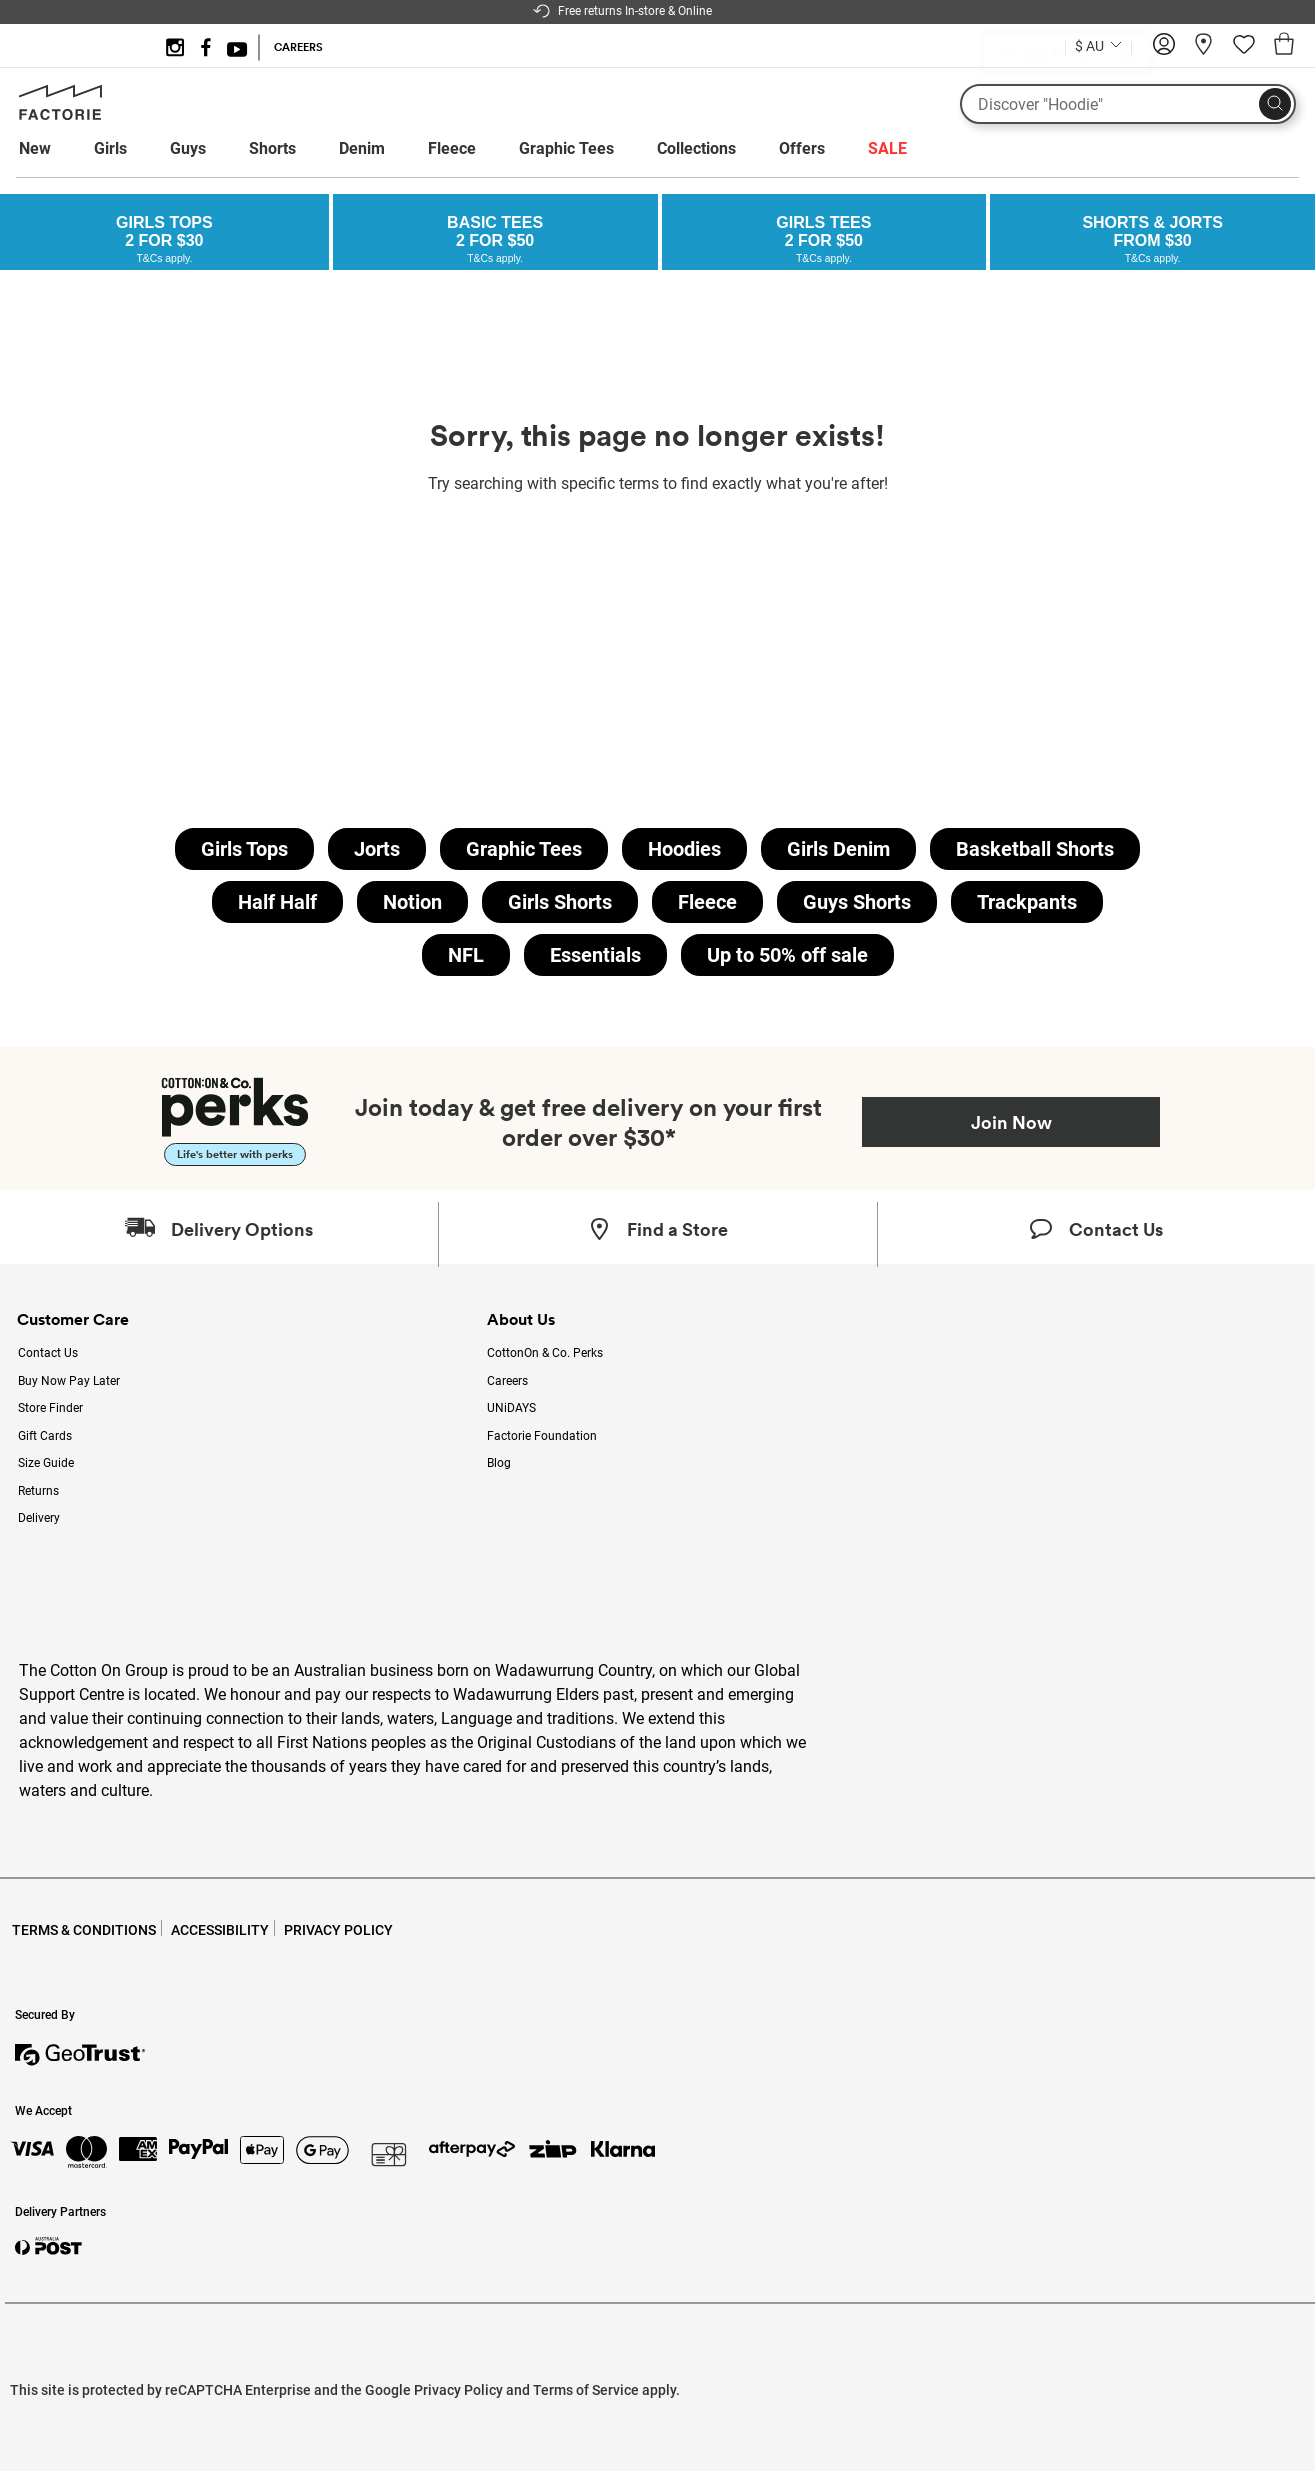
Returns (38, 1491)
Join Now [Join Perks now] (1011, 1122)
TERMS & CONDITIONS (84, 1930)
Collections (696, 148)
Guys (188, 148)
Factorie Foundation (542, 1436)
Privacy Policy (458, 2390)
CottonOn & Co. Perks (545, 1353)
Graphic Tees (566, 148)
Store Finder (50, 1408)
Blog (499, 1463)
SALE (887, 148)
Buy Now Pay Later (69, 1381)
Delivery (39, 1518)
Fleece (452, 148)
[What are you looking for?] (1128, 104)
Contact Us (48, 1353)
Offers (802, 148)
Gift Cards (45, 1436)
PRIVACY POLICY (338, 1930)
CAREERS (298, 47)
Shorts (272, 148)
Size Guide (46, 1463)
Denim (362, 148)
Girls (110, 148)
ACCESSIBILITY (220, 1930)
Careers (507, 1381)
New (35, 148)
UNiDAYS (511, 1408)
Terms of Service (586, 2390)
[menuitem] (53, 149)
